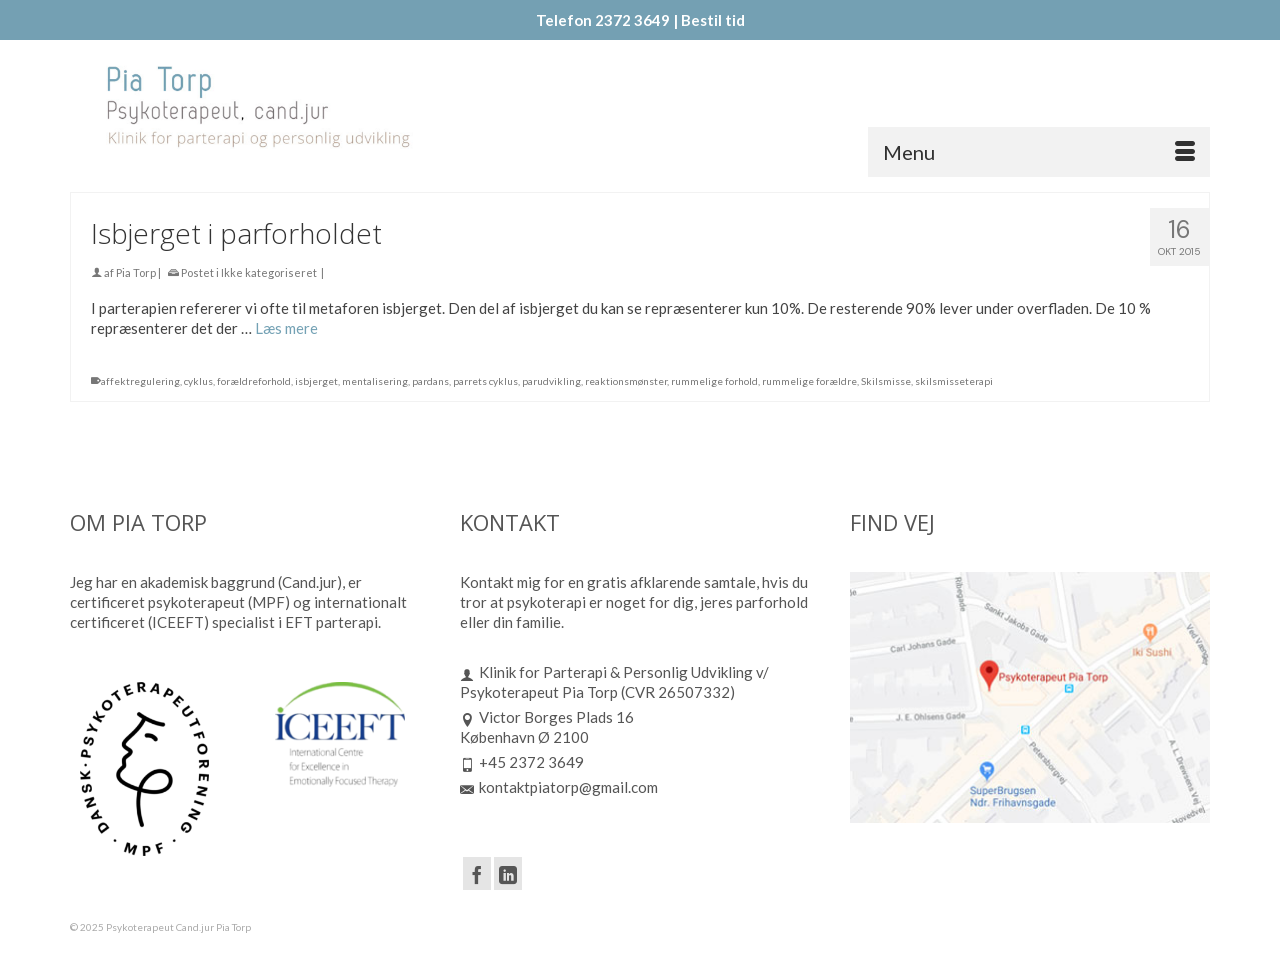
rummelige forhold (714, 383)
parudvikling (551, 383)
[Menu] (1039, 152)
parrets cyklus (485, 383)
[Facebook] (477, 873)
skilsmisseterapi (954, 383)
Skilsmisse (886, 383)
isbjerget (316, 383)
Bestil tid (713, 20)
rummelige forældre (809, 383)
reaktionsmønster (626, 383)
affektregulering (140, 383)
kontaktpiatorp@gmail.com (559, 787)
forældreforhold (254, 383)
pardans (430, 383)
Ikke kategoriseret (269, 274)
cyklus (198, 383)
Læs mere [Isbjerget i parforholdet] (286, 330)
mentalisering (375, 383)
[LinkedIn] (508, 873)
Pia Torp (136, 274)
